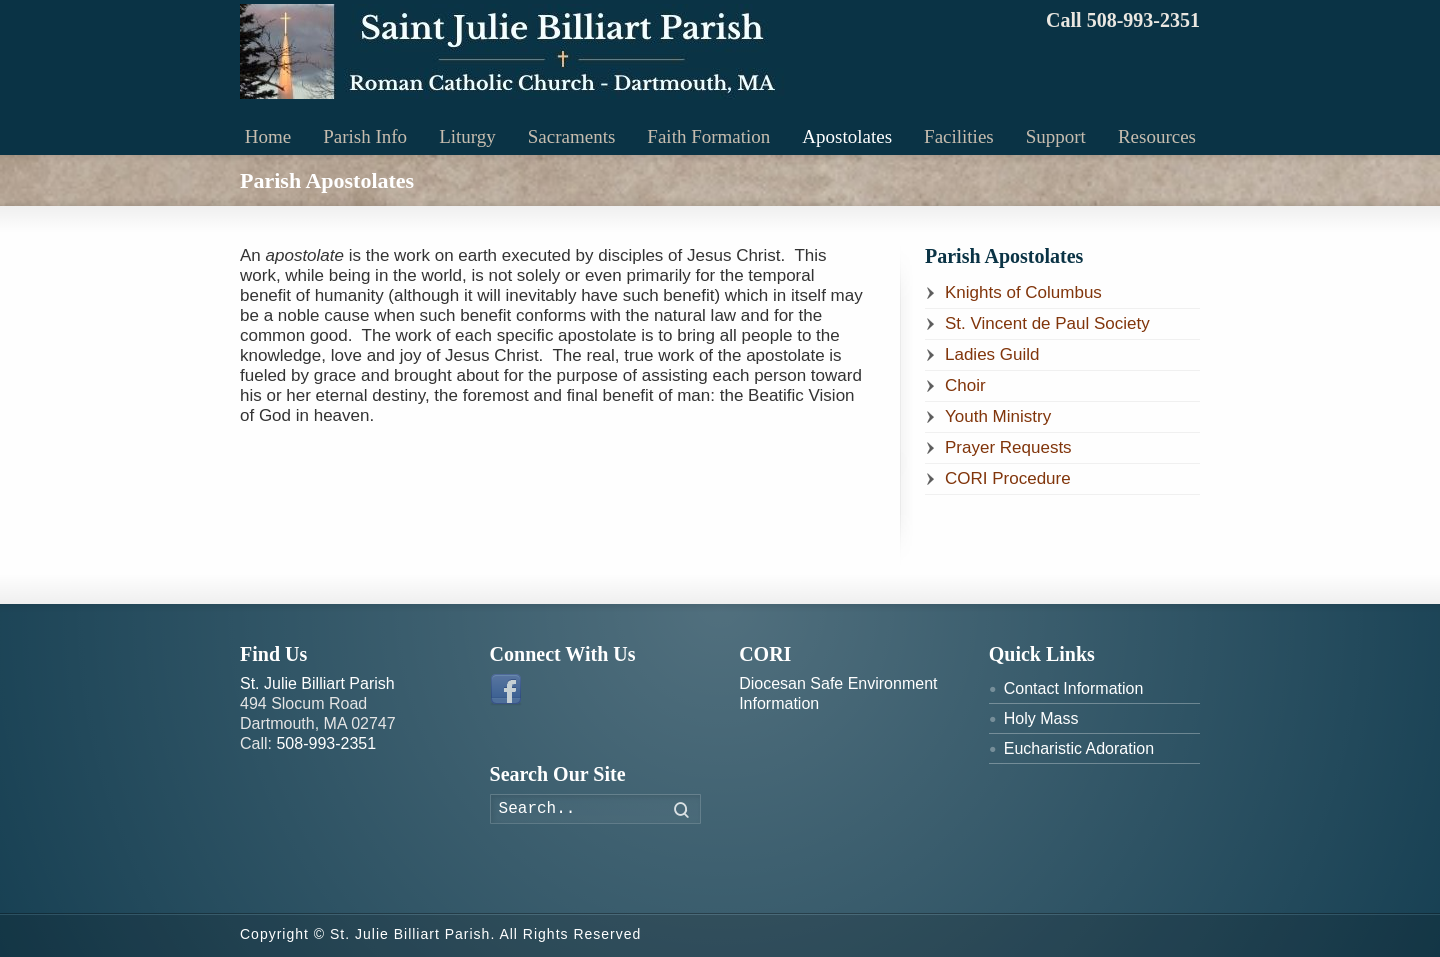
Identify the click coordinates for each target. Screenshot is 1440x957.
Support (1056, 136)
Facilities (959, 136)
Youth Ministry (998, 416)
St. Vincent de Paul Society (1047, 323)
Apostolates (847, 136)
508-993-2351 (326, 743)
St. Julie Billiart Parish (317, 683)
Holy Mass (1041, 718)
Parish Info (365, 136)
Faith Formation (708, 136)
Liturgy (467, 136)
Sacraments (572, 136)
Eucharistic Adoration (1079, 748)
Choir (965, 385)
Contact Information (1074, 688)
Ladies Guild (992, 354)
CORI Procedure (1008, 478)
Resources (1157, 136)
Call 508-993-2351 (1123, 20)
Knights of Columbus (1023, 292)
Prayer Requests (1008, 447)
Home (268, 136)
